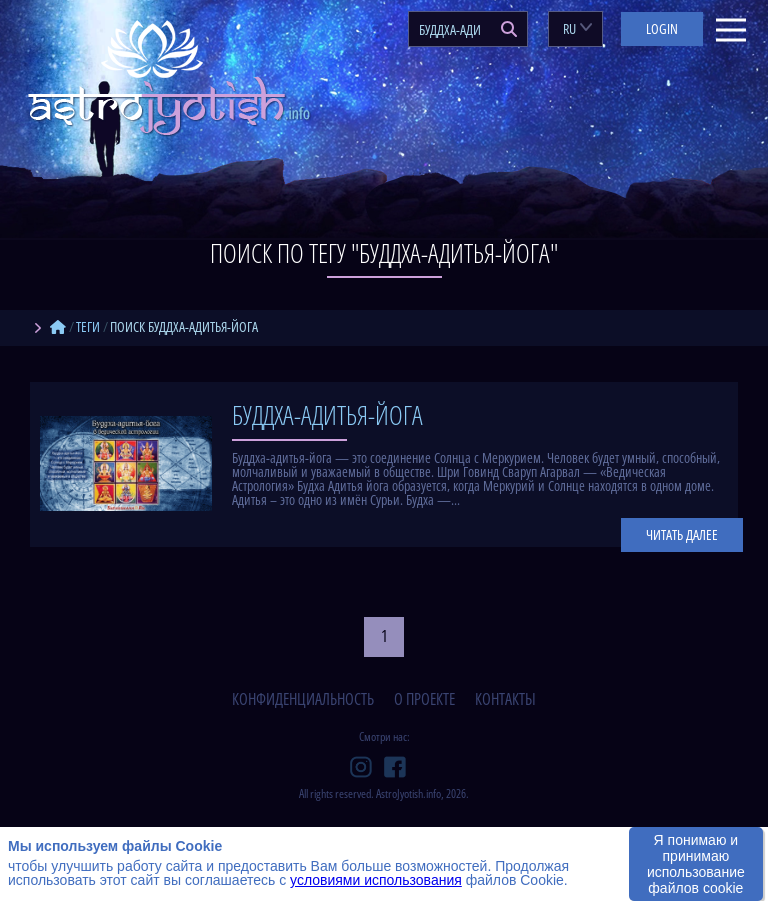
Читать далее (682, 534)
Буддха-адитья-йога (327, 415)
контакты (505, 699)
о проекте (424, 699)
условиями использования (376, 880)
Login (662, 28)
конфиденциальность (303, 699)
